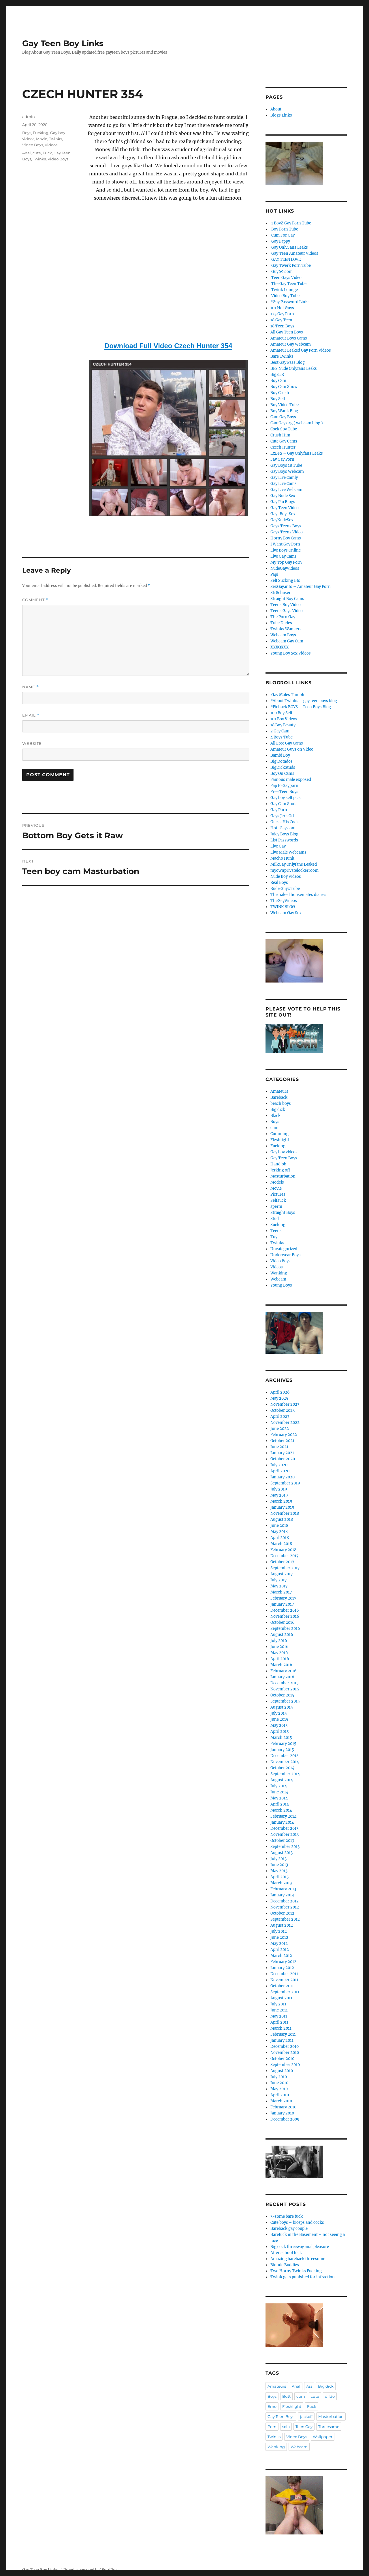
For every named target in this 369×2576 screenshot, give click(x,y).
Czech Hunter (282, 447)
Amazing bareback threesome (297, 2258)
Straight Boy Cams (287, 598)
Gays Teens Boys (285, 526)
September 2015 (285, 1701)
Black (275, 1115)
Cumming (279, 1133)
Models (277, 1182)
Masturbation (282, 1176)
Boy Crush (279, 392)
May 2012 (279, 1943)
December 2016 (284, 1610)
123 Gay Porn (282, 314)
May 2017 (279, 1586)
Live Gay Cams (283, 556)
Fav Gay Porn (282, 459)
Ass (309, 2386)
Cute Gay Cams (283, 441)
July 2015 (278, 1713)
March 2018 (281, 1543)
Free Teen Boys (284, 791)
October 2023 (282, 1410)
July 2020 (278, 1465)
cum (274, 1127)
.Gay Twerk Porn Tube (290, 265)
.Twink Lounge (284, 289)
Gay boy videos (284, 1152)
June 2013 (279, 1864)
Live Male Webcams (288, 852)
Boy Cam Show (284, 386)
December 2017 (284, 1555)
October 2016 (282, 1622)
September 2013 (285, 1846)
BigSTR (277, 374)
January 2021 (282, 1452)
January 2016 (282, 1677)
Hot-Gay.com (282, 828)
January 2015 (282, 1749)
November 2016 (284, 1616)
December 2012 (284, 1901)
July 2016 (278, 1640)
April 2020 (279, 1471)
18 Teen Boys (282, 326)
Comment (35, 599)
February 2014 (283, 1816)
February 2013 (283, 1889)
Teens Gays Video (286, 610)
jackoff (306, 2416)
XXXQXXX (279, 647)
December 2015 (284, 1683)
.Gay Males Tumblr (287, 694)
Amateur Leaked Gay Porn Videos (300, 350)
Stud (274, 1218)
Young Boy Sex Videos (290, 653)
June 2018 (279, 1525)
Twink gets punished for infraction (302, 2277)
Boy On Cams (282, 773)
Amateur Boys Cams (288, 338)
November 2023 (284, 1404)
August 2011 (281, 1998)
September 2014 (285, 1773)
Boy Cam (278, 380)
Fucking (40, 132)
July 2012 (278, 1931)
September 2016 (285, 1628)
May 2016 (279, 1652)
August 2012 (281, 1925)
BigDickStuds (282, 767)
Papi (274, 574)
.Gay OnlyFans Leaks (289, 247)
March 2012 (281, 1955)
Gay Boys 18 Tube (286, 465)
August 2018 (281, 1519)
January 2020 (282, 1477)
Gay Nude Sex (282, 495)
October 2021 (282, 1440)
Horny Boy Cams (285, 538)
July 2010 (278, 2076)
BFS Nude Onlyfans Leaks (293, 368)
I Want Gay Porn (285, 544)
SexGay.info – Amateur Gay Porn (300, 586)
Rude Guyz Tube (285, 888)
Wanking (278, 1273)
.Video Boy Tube (285, 295)
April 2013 (279, 1876)
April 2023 (279, 1416)
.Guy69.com (281, 271)
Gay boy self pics (285, 797)
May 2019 (279, 1495)
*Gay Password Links (290, 301)
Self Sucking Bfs (285, 580)
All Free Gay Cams (286, 743)
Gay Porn (278, 809)
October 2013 (282, 1840)
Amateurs (279, 1091)
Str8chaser (280, 592)
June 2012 (279, 1937)
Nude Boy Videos (285, 876)
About (275, 109)
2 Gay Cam (279, 731)
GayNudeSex (281, 520)
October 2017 (282, 1561)
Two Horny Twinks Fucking (296, 2270)
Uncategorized (283, 1248)
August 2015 (281, 1707)
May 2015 (279, 1725)
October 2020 (282, 1458)
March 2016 (281, 1664)
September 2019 (285, 1483)
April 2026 (280, 1392)
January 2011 (281, 2040)
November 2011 (284, 1979)
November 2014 (284, 1761)
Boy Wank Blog (284, 410)
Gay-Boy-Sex (282, 513)
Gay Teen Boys (283, 1158)
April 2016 (279, 1658)
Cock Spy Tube (283, 429)
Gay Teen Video (284, 507)
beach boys (280, 1103)
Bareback (278, 1097)
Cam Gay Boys (283, 417)
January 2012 (282, 1967)
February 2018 (283, 1549)
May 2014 (279, 1798)
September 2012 (285, 1919)
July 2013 (278, 1858)
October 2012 (282, 1913)
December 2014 (284, 1755)
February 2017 (283, 1598)
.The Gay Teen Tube (288, 283)
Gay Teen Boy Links (62, 43)
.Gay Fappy (280, 241)
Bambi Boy (280, 755)
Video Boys (32, 145)
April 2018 (279, 1537)
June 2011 (279, 2010)
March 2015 (281, 1737)
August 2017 (281, 1574)
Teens (276, 1230)
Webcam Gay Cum (286, 641)
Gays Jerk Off (282, 815)
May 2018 (279, 1531)
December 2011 (284, 1973)
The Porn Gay (282, 616)
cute (37, 153)
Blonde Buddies (284, 2264)
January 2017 (282, 1604)
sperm (276, 1206)
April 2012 (279, 1949)
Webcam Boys (283, 635)
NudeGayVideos (284, 568)
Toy (273, 1236)
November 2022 (285, 1422)
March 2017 (281, 1592)
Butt (286, 2396)
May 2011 (278, 2016)
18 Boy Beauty (282, 725)
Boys (26, 132)
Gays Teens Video (286, 532)
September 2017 (285, 1568)
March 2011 (280, 2028)
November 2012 (284, 1907)
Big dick (277, 1109)
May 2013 (278, 1870)
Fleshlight (279, 1139)
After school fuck (286, 2252)
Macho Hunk (282, 858)
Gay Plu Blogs (282, 501)
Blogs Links (281, 115)
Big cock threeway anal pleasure (299, 2246)
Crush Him (280, 435)
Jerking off (280, 1170)
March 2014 (281, 1810)
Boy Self (277, 398)
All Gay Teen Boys (286, 332)
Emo (272, 2406)
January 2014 (282, 1822)
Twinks (55, 138)
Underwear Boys (285, 1255)
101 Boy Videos (283, 719)
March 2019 (281, 1501)
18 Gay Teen (281, 320)
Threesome (328, 2426)
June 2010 (279, 2082)
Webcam (278, 1279)
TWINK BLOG (282, 906)
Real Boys (279, 882)
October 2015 (282, 1695)
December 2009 (285, 2119)
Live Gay (278, 846)
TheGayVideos (283, 900)
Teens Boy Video (285, 604)
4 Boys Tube (281, 737)
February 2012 (283, 1961)
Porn (272, 2426)
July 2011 (278, 2004)
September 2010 (285, 2064)
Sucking (277, 1224)
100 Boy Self (281, 712)
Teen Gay (303, 2426)
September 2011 (284, 1992)
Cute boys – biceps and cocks (297, 2222)
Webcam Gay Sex (286, 912)
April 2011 (279, 2022)
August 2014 (281, 1780)
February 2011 (283, 2034)
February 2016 (283, 1670)
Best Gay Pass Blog (287, 362)
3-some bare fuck (286, 2216)
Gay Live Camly (284, 477)
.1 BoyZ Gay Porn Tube (290, 223)
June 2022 (279, 1428)
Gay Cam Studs (284, 803)
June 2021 (279, 1446)
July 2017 (278, 1580)
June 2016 (279, 1646)
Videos (51, 145)
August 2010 (281, 2070)
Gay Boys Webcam (287, 471)
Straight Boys (282, 1212)
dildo (330, 2396)
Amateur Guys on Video (291, 749)
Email (30, 715)
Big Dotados (281, 761)
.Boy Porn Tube (284, 229)
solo (286, 2426)
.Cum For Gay (282, 235)
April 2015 (279, 1731)
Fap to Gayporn (284, 785)
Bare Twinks (281, 356)
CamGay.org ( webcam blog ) (296, 423)
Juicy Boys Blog (284, 834)
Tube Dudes (281, 622)
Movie (41, 138)
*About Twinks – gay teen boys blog (303, 700)
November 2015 (284, 1689)
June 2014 (279, 1792)
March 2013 (281, 1883)
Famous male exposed (290, 779)
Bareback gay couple (289, 2228)
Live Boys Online (285, 550)
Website (32, 743)
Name (30, 687)
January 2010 (282, 2113)
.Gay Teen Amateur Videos (294, 253)
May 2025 (279, 1398)
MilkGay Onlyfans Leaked (293, 864)
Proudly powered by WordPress (92, 2569)
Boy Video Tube (284, 404)
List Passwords (284, 840)
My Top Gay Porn (286, 562)
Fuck (47, 153)
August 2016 (281, 1634)
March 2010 (281, 2101)
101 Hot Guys (282, 307)
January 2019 (282, 1507)
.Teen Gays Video (286, 277)
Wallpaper (322, 2436)
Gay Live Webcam (286, 489)
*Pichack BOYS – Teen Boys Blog (300, 706)
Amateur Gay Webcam (290, 344)
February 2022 (283, 1434)
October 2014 (282, 1767)
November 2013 (284, 1834)
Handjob (278, 1164)
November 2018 (284, 1513)
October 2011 (282, 1985)
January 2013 (282, 1895)
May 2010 (279, 2088)
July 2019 (278, 1489)
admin (28, 116)
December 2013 (284, 1828)
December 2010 (284, 2046)
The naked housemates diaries (298, 894)
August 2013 (281, 1852)
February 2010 (283, 2107)
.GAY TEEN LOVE (285, 259)
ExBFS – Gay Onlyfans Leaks (296, 453)
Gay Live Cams (283, 483)
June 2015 (279, 1719)
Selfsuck (278, 1200)
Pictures (277, 1194)
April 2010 (279, 2095)
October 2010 (282, 2058)
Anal (26, 153)
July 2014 (278, 1786)
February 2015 (283, 1743)
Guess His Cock (284, 822)
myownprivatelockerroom (294, 870)
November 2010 (284, 2052)
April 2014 (279, 1804)
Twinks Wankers (286, 629)
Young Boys (281, 1285)
